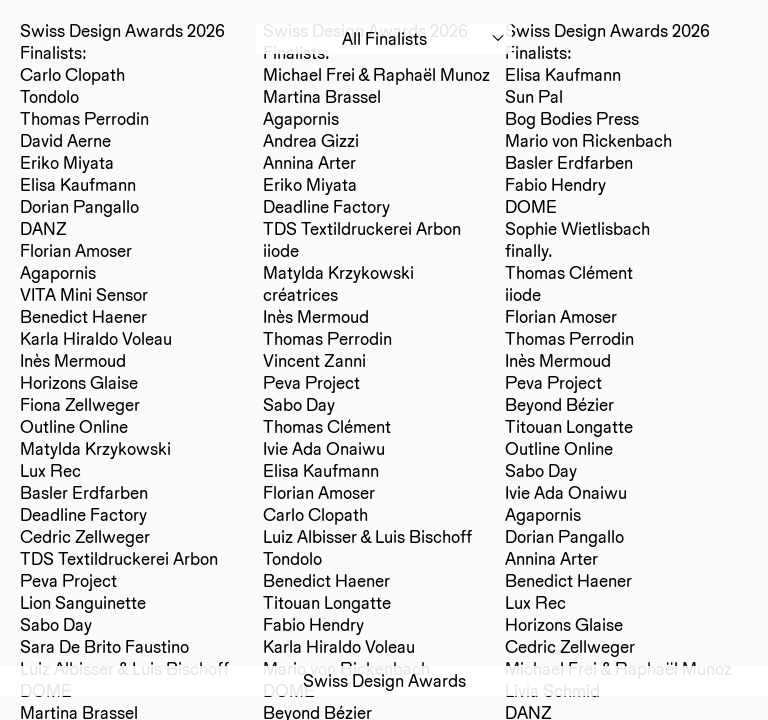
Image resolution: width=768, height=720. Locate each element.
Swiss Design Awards (384, 680)
